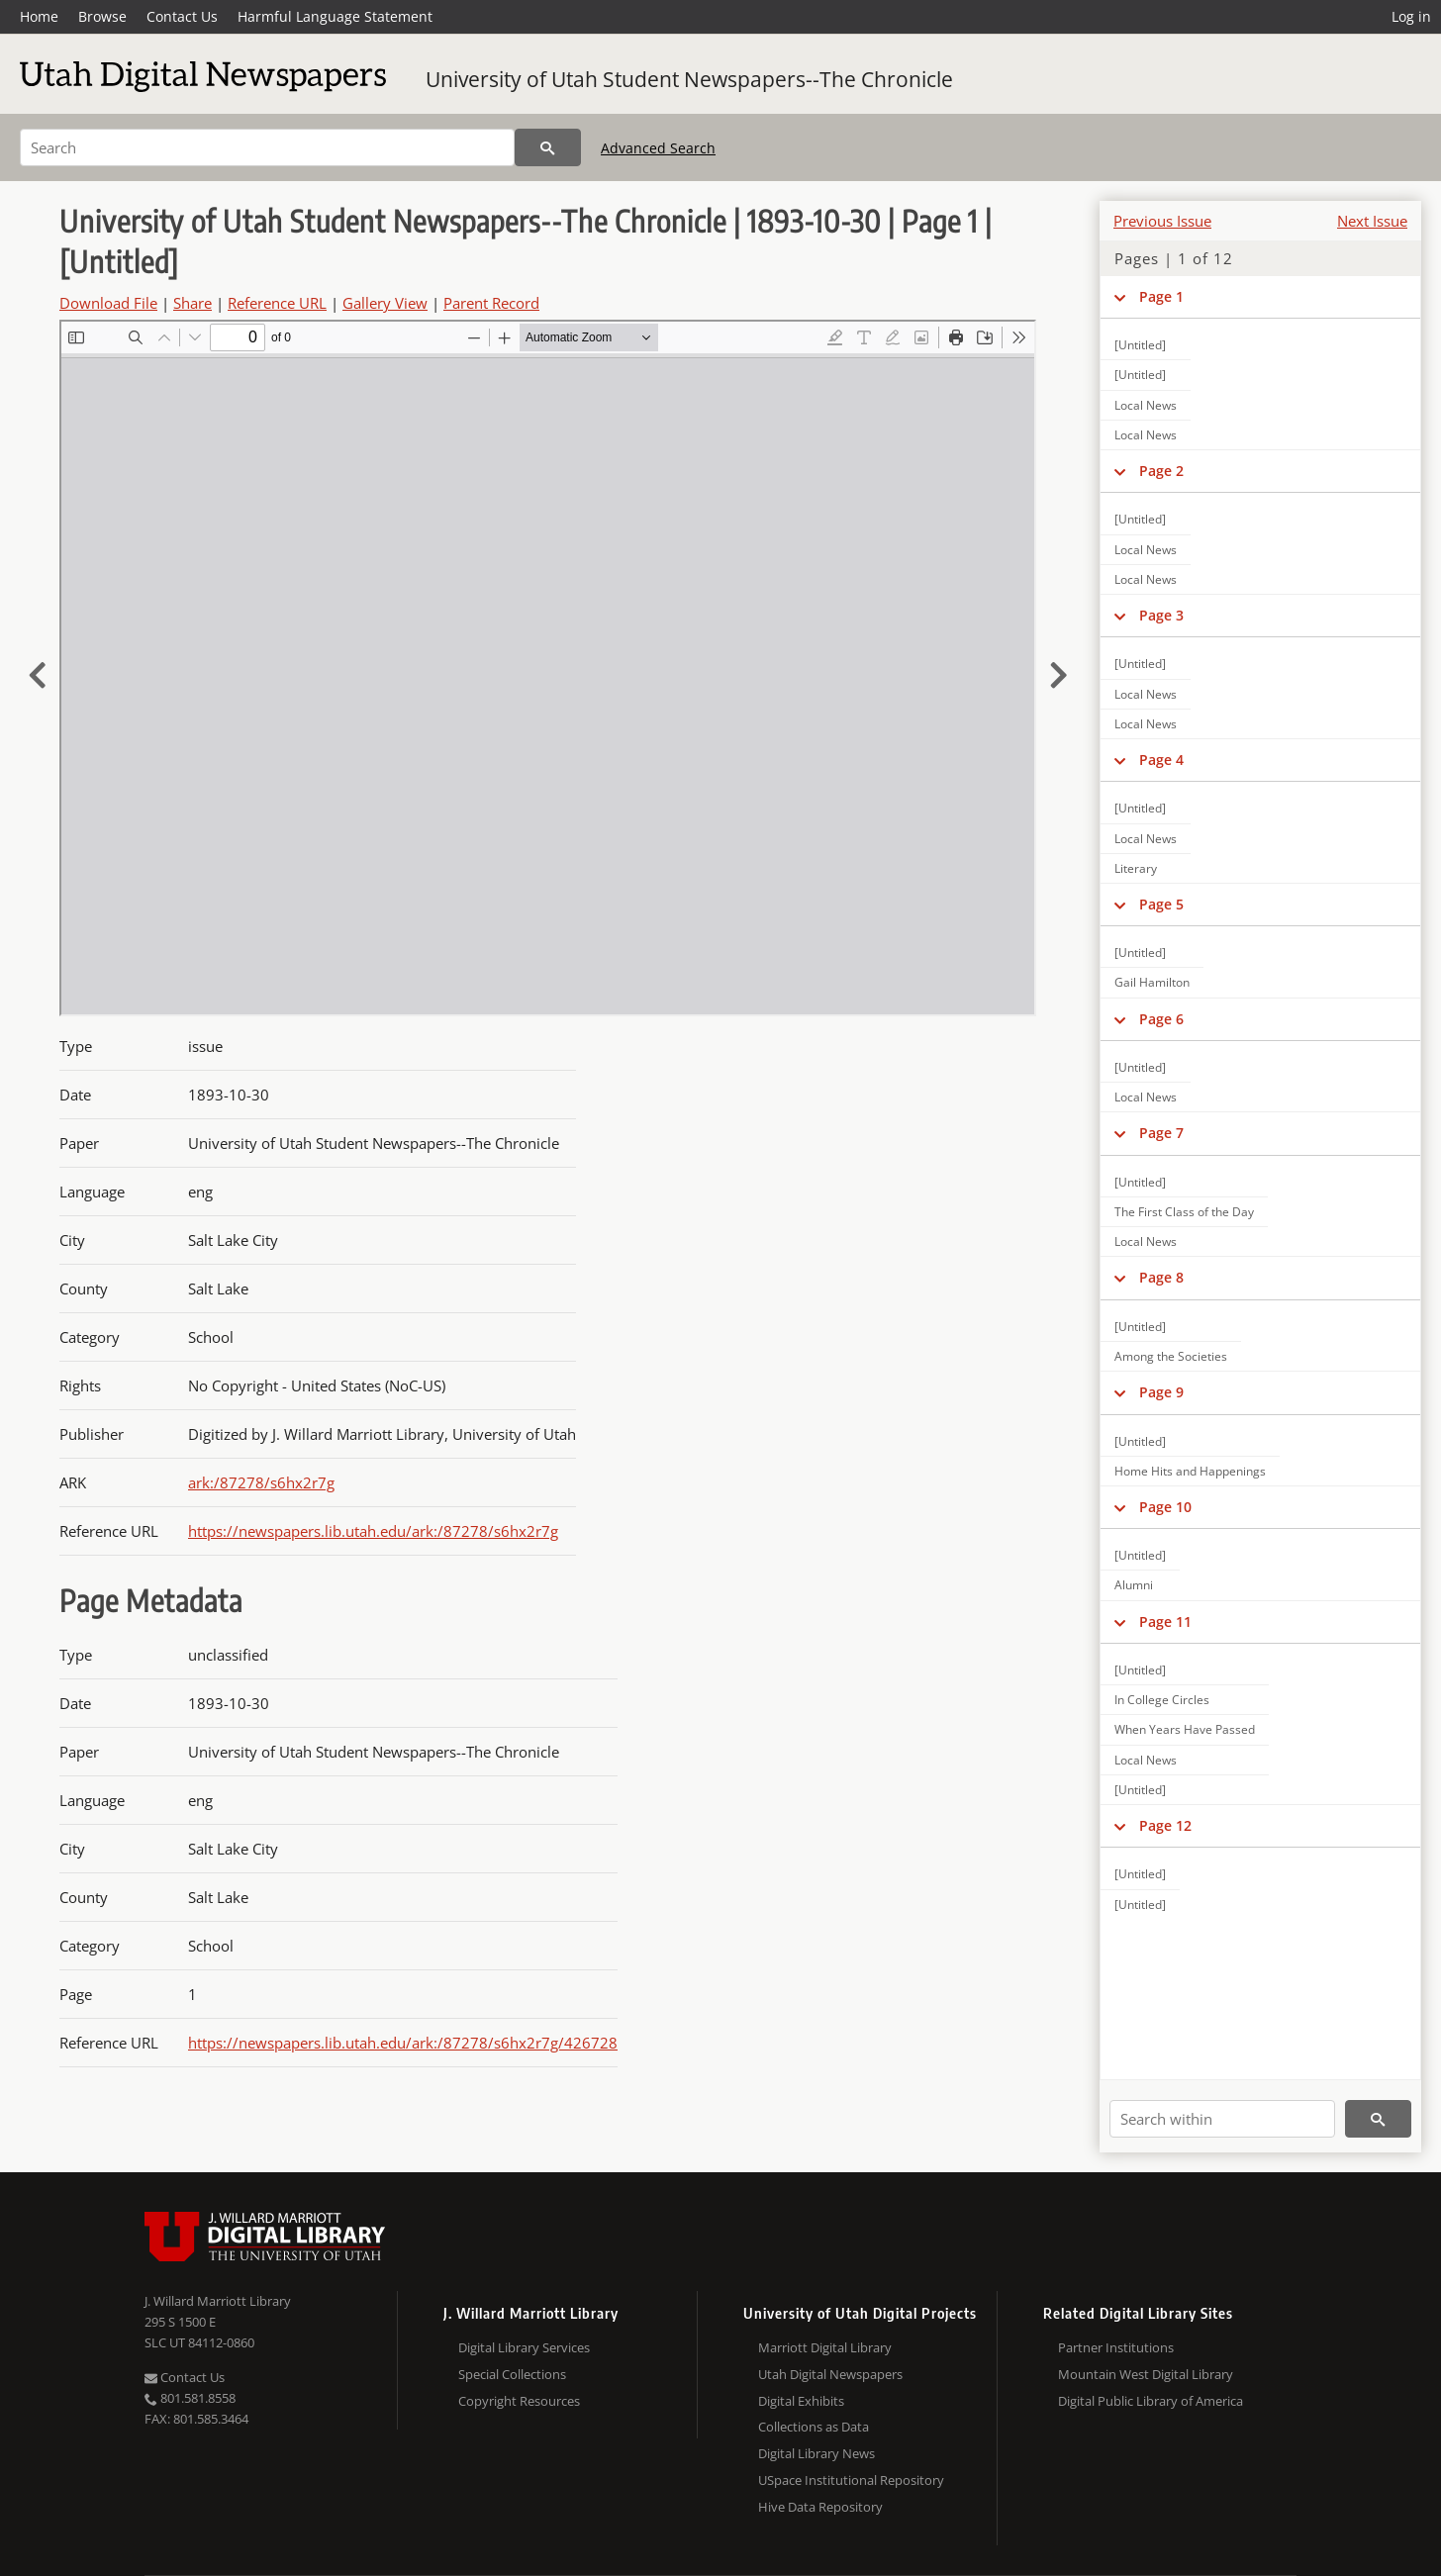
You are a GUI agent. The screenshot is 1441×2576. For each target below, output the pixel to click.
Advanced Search (658, 148)
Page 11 (1165, 1621)
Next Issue (1372, 221)
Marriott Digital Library (825, 2347)
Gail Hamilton (1152, 982)
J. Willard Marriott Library (217, 2301)
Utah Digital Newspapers (830, 2374)
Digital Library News (816, 2453)
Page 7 (1161, 1132)
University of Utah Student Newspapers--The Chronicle (689, 79)
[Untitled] (1140, 344)
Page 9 (1161, 1392)
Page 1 (1161, 296)
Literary (1135, 868)
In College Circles (1161, 1699)
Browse (102, 16)
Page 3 (1161, 615)
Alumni (1133, 1584)
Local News (1145, 405)
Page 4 (1161, 759)
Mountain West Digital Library (1145, 2374)
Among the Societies (1170, 1356)
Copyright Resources (519, 2401)
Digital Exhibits (801, 2401)
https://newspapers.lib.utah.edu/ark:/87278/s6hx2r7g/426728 (403, 2042)
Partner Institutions (1116, 2347)
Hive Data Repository (820, 2507)
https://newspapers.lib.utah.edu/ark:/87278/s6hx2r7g (373, 1531)
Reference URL (277, 303)
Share (192, 303)
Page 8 (1161, 1277)
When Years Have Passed (1184, 1729)
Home (39, 16)
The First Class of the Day (1184, 1211)
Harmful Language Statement (335, 16)
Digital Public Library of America (1150, 2401)
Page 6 (1161, 1018)
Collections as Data (813, 2426)
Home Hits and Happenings (1190, 1471)
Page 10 (1165, 1506)
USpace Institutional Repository (851, 2480)
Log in (1411, 16)
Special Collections (512, 2374)
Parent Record (491, 303)
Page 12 (1165, 1825)
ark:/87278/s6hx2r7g (261, 1482)
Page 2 (1161, 470)
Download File (108, 303)
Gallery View (385, 303)
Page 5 (1161, 904)
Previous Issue (1162, 221)
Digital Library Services (524, 2347)
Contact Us (182, 16)
